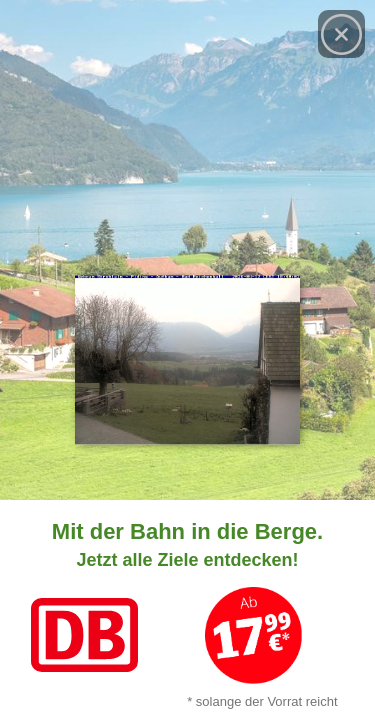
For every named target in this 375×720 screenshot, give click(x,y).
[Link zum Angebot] (187, 610)
